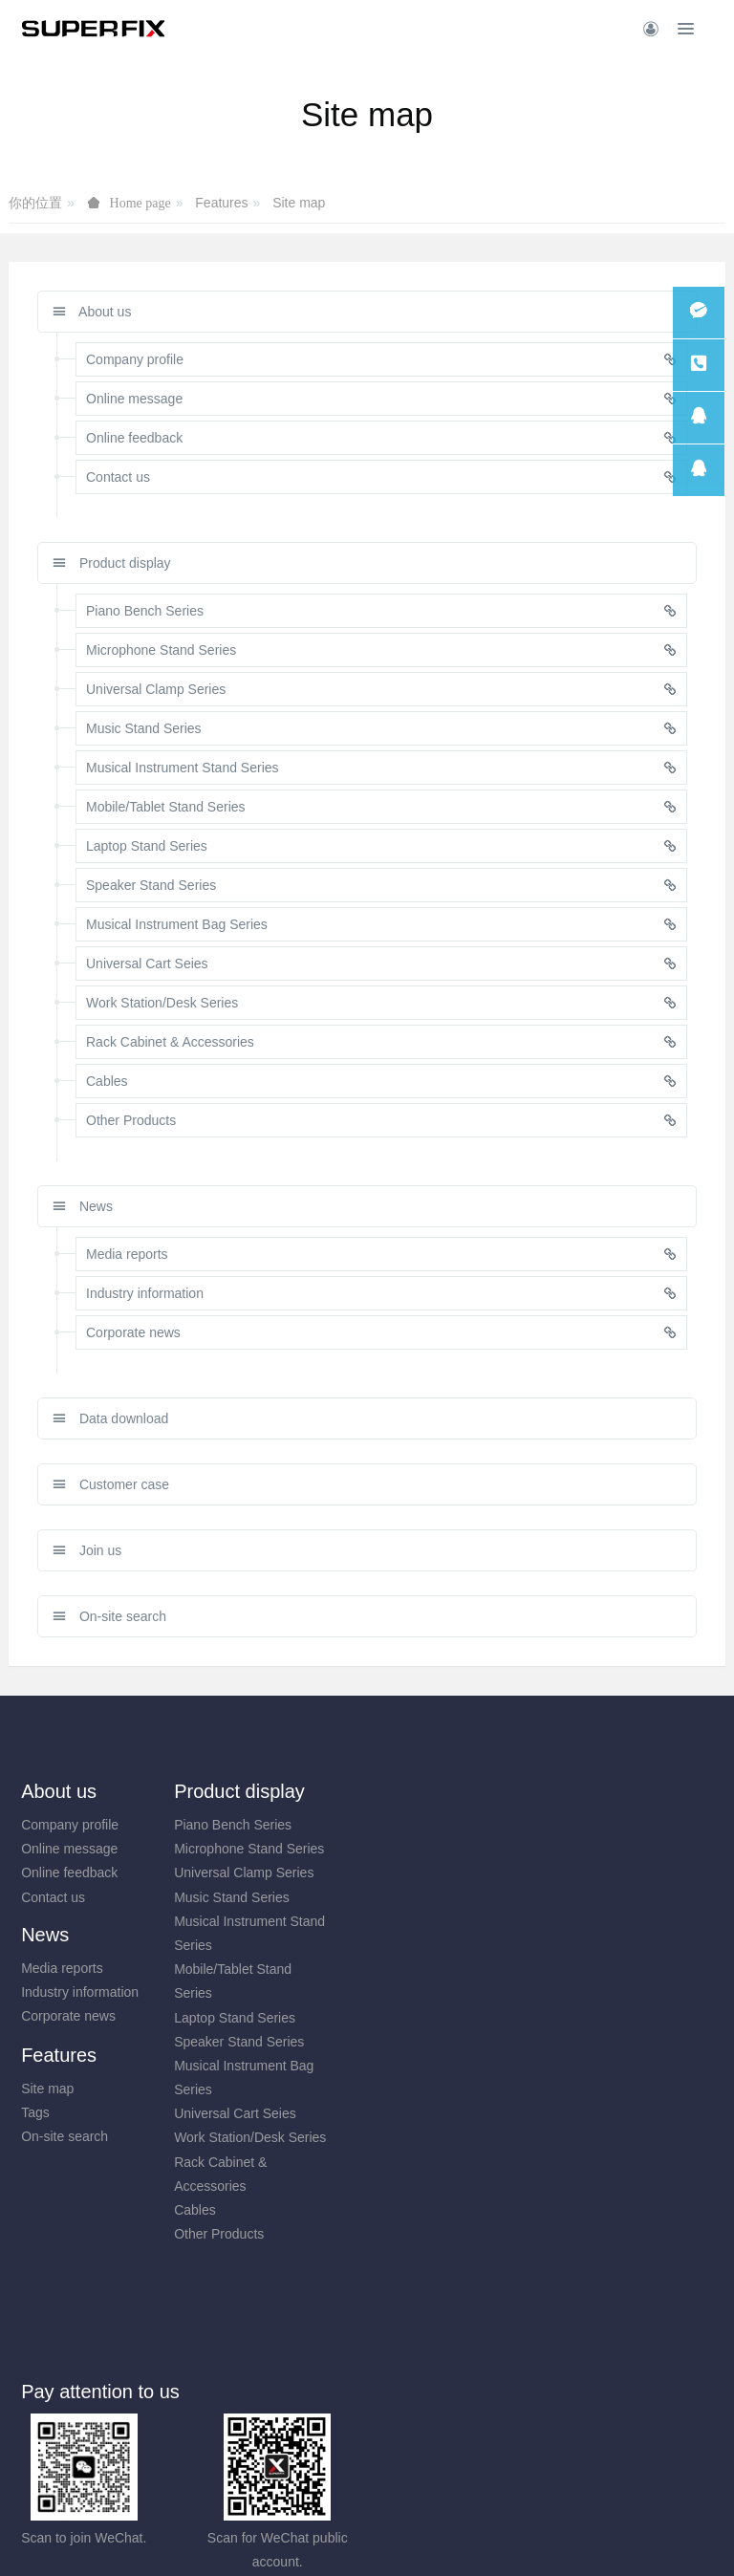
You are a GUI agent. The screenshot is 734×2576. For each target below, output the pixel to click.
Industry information (438, 1848)
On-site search (109, 1616)
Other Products (246, 2233)
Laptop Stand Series (261, 2017)
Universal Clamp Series (270, 1872)
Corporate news (426, 1872)
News (83, 1206)
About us (92, 311)
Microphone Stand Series (276, 1848)
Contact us (53, 1897)
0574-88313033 (459, 2315)
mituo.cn (481, 2535)
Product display (112, 563)
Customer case (111, 1484)
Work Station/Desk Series (277, 2137)
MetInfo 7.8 (336, 2535)
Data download (110, 1418)
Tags (573, 1848)
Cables (222, 2210)
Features (221, 202)
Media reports (420, 1824)
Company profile (70, 1824)
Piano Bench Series (259, 1824)
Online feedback (69, 1872)
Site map (298, 202)
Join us (87, 1550)
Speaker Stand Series (266, 2041)
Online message (69, 1848)
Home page (140, 202)
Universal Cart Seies (262, 2113)
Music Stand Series (258, 1897)
